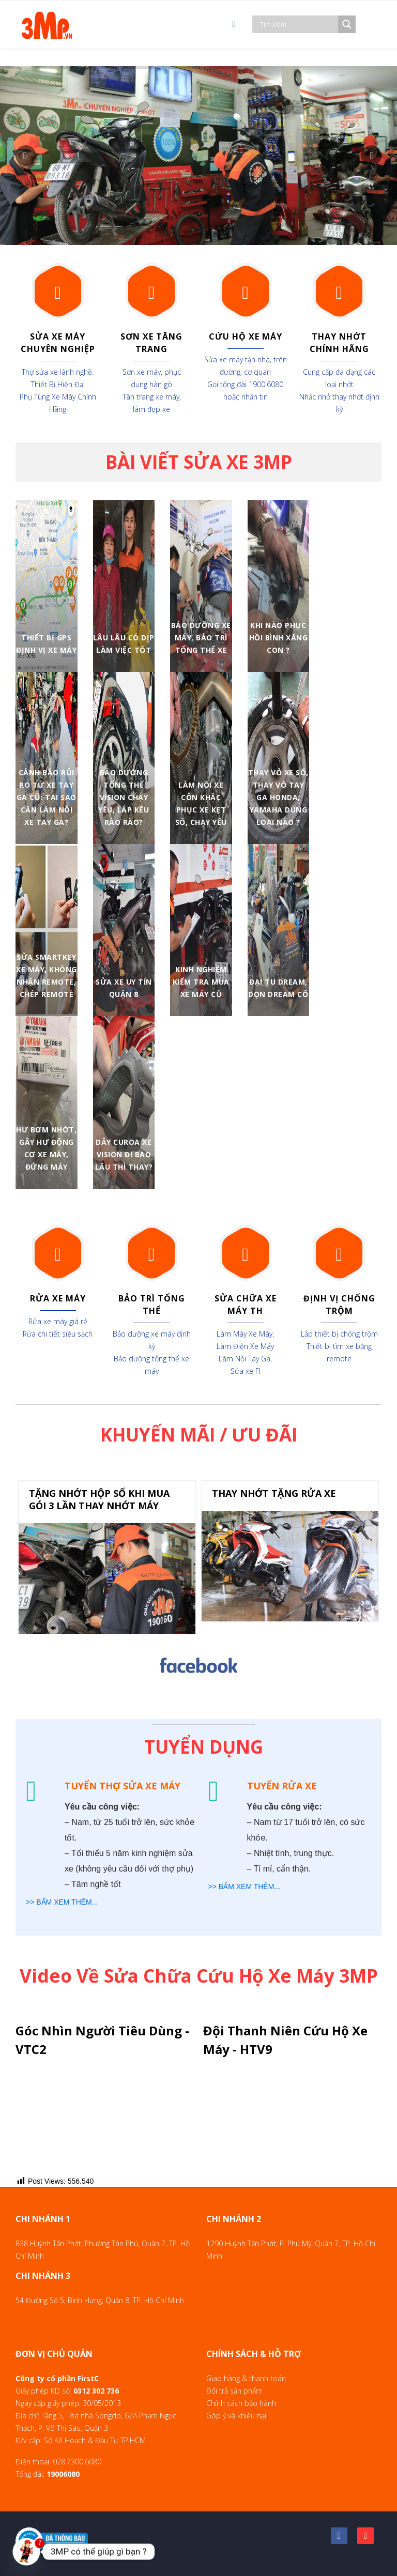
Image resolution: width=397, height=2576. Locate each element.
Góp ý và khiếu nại (236, 2415)
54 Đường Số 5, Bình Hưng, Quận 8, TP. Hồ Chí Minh (100, 2300)
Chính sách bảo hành (241, 2403)
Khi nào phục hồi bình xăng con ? (278, 637)
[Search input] (297, 24)
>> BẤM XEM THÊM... (62, 1902)
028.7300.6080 (77, 2461)
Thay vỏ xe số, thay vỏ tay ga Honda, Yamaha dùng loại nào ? (278, 797)
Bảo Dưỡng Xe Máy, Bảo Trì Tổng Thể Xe (201, 637)
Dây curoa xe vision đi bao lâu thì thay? (124, 1154)
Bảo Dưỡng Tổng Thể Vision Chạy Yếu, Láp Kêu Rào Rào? (123, 797)
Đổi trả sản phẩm (234, 2391)
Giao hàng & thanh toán (246, 2378)
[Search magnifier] (347, 24)
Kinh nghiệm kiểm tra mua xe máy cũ (201, 981)
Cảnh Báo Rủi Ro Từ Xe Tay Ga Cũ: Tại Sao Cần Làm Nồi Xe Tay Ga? (47, 797)
